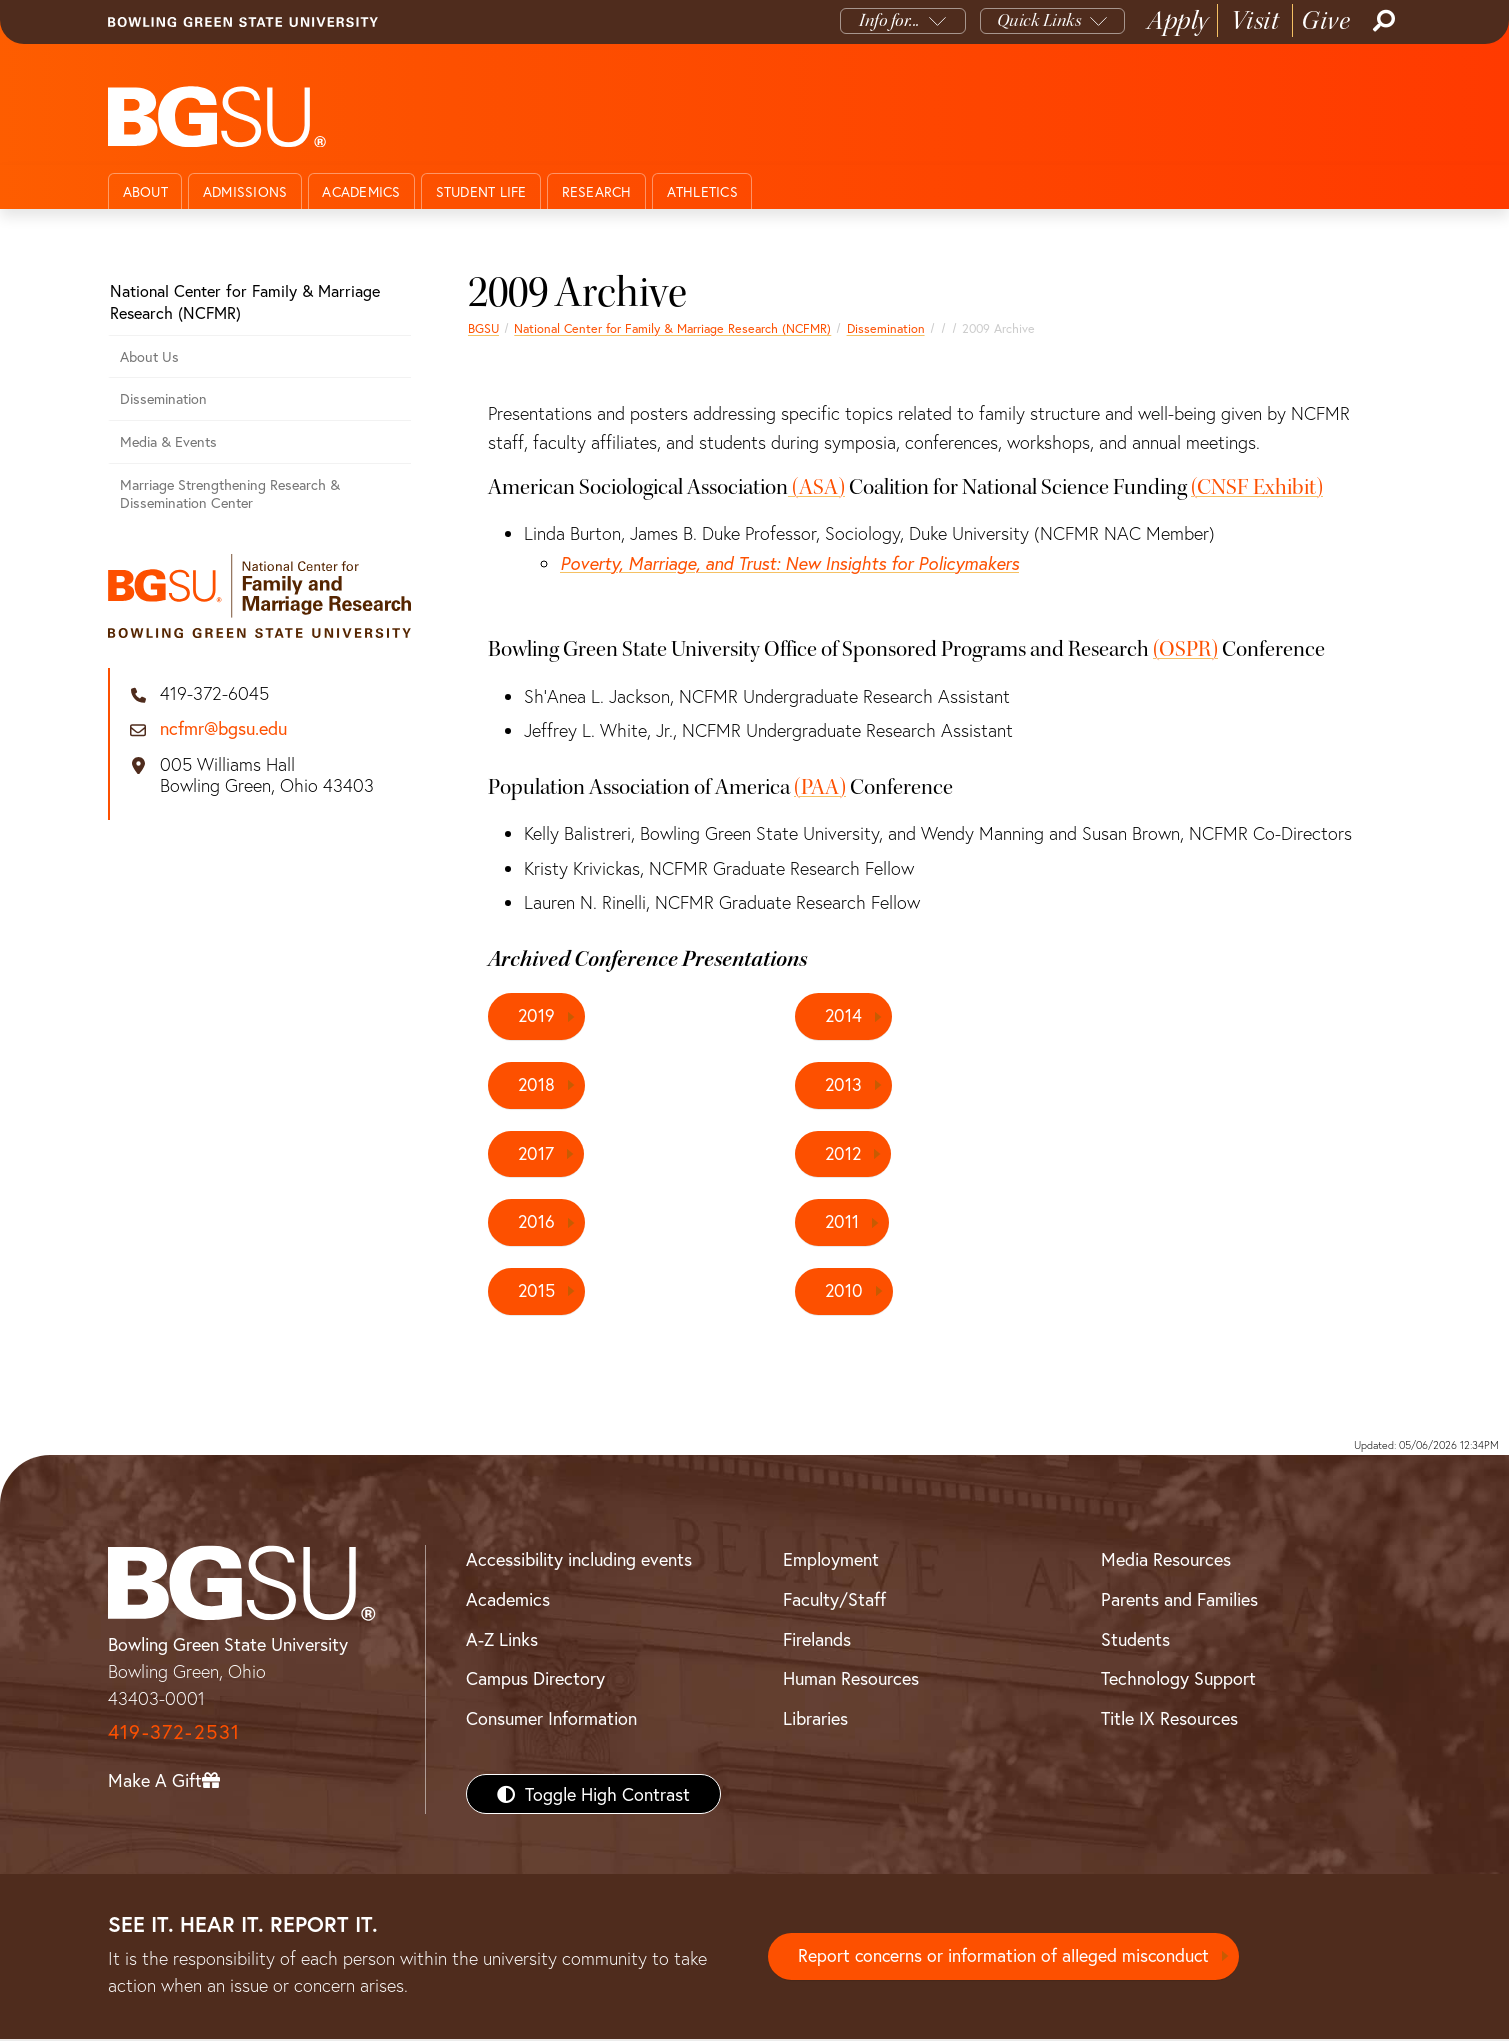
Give (1325, 20)
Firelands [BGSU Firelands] (817, 1640)
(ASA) (818, 487)
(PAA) (820, 787)
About (145, 191)
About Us (149, 356)
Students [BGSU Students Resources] (1135, 1640)
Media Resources (1166, 1561)
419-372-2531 (174, 1733)
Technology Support (1178, 1680)
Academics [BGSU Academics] (508, 1601)
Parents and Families (1179, 1601)
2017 (536, 1154)
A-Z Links (502, 1640)
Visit (1255, 20)
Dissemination (886, 328)
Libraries (815, 1720)
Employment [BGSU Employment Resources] (831, 1561)
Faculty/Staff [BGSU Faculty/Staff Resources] (834, 1601)
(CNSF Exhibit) (1257, 487)
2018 (537, 1085)
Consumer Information (551, 1720)
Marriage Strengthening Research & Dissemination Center (230, 494)
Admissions (245, 191)
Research (597, 191)
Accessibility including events (579, 1561)
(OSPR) (1185, 649)
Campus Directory (535, 1680)
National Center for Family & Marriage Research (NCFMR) (672, 328)
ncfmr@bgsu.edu (223, 729)
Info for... (889, 20)
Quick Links (1039, 20)
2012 (844, 1154)
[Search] (1382, 21)
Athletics (702, 191)
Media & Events (168, 441)
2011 (842, 1223)
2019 (537, 1016)
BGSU (483, 328)
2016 (537, 1223)
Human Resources (851, 1680)
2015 (537, 1292)
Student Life (481, 191)
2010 (844, 1292)
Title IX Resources (1169, 1720)
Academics (361, 191)
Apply (1178, 20)
